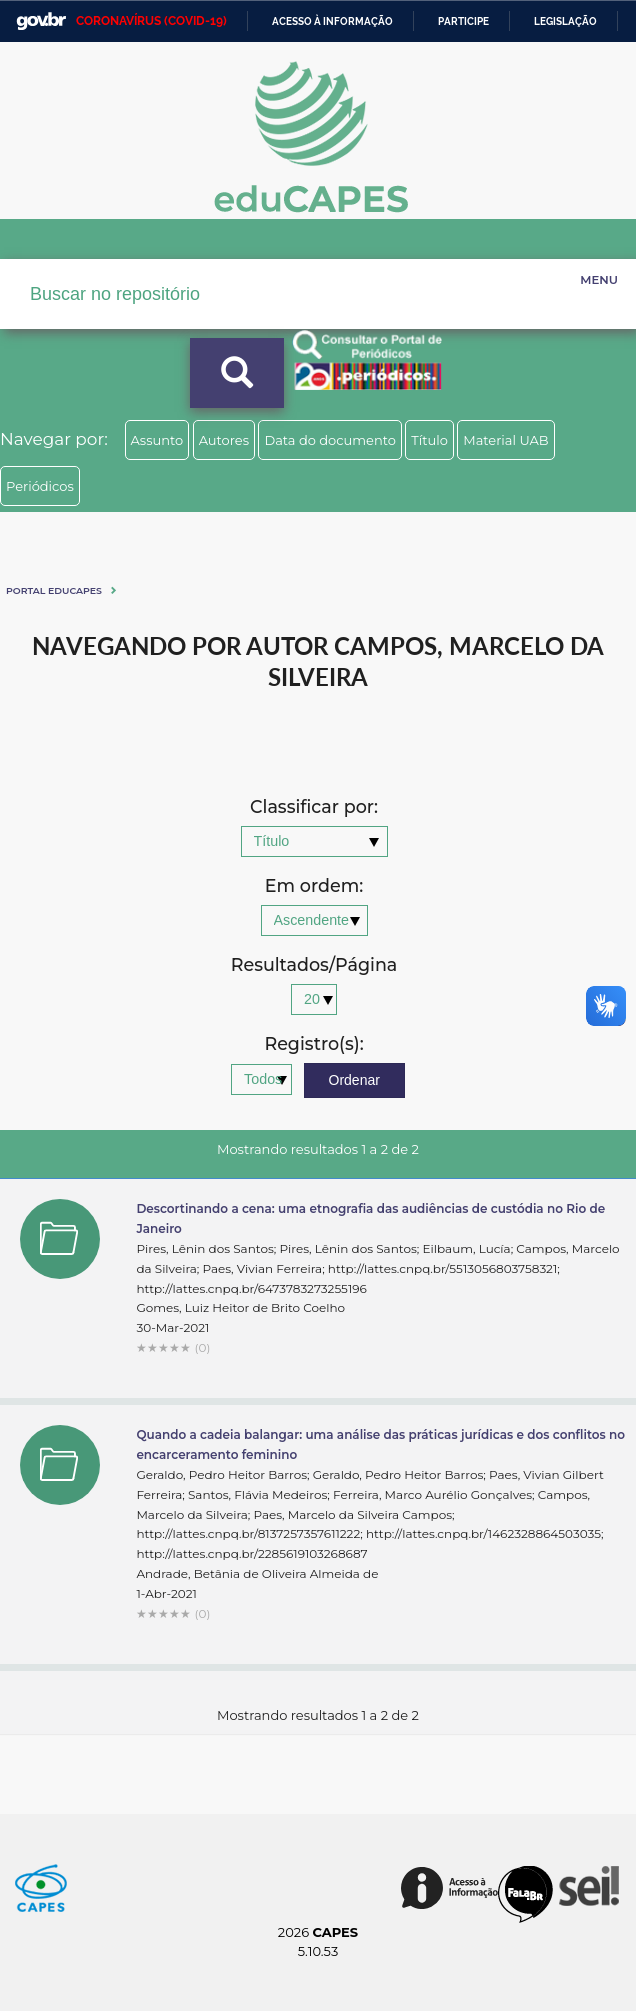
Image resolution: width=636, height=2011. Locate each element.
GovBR (41, 21)
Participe (463, 21)
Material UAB (505, 440)
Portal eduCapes (54, 590)
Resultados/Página (314, 965)
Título (429, 440)
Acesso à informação (332, 21)
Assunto (157, 440)
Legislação (565, 21)
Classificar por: (314, 807)
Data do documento (330, 440)
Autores (224, 440)
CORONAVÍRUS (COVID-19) (151, 21)
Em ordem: (314, 886)
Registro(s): (313, 1044)
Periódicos (40, 486)
